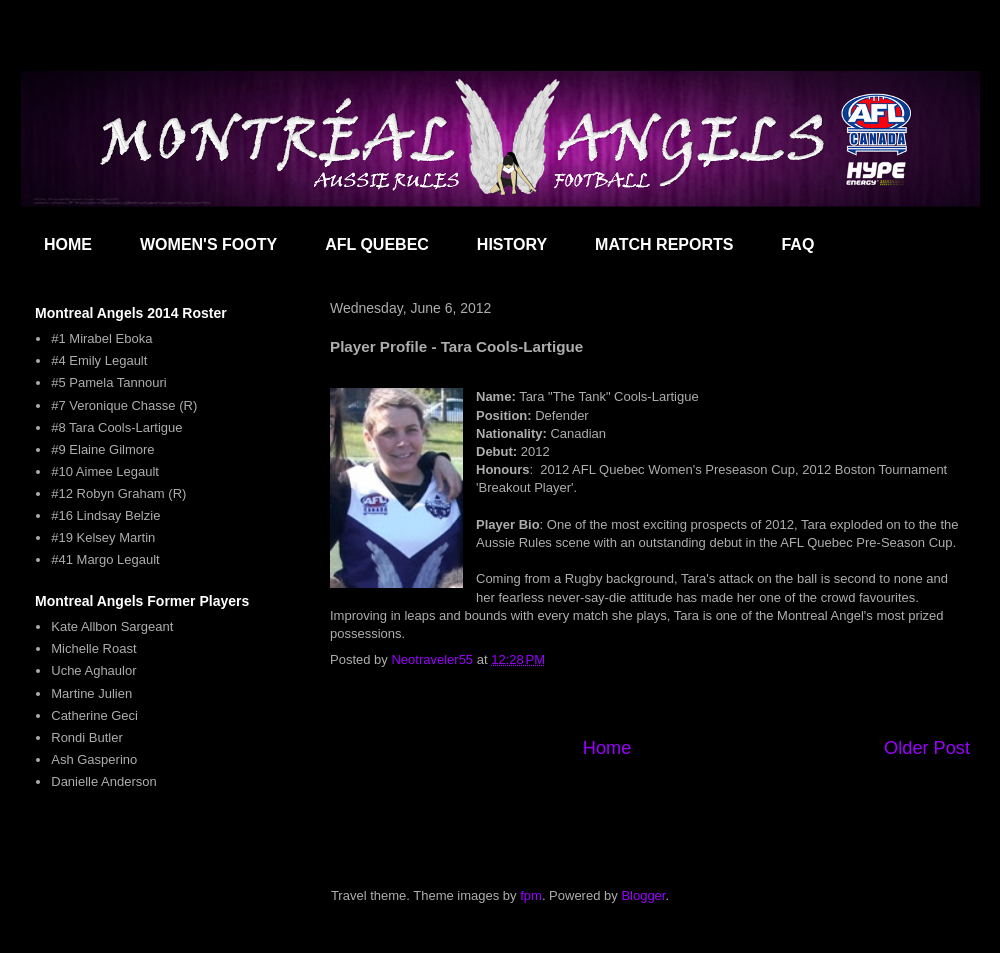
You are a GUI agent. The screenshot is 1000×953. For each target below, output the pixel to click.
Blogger (643, 895)
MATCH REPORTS (664, 244)
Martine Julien (91, 693)
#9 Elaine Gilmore (102, 449)
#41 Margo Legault (105, 559)
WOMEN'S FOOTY (208, 244)
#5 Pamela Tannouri (108, 382)
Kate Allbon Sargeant (112, 626)
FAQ (797, 244)
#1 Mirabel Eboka (101, 338)
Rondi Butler (87, 737)
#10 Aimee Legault (105, 471)
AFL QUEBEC (377, 244)
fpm (531, 895)
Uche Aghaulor (93, 670)
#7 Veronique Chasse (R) (124, 405)
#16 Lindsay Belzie (105, 515)
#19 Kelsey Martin (103, 537)
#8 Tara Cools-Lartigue (116, 427)
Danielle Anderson (104, 781)
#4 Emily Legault (99, 360)
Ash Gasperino (94, 759)
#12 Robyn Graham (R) (118, 493)
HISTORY (512, 244)
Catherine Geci (94, 715)
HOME (68, 244)
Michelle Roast (93, 648)
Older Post (927, 748)
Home (607, 748)
